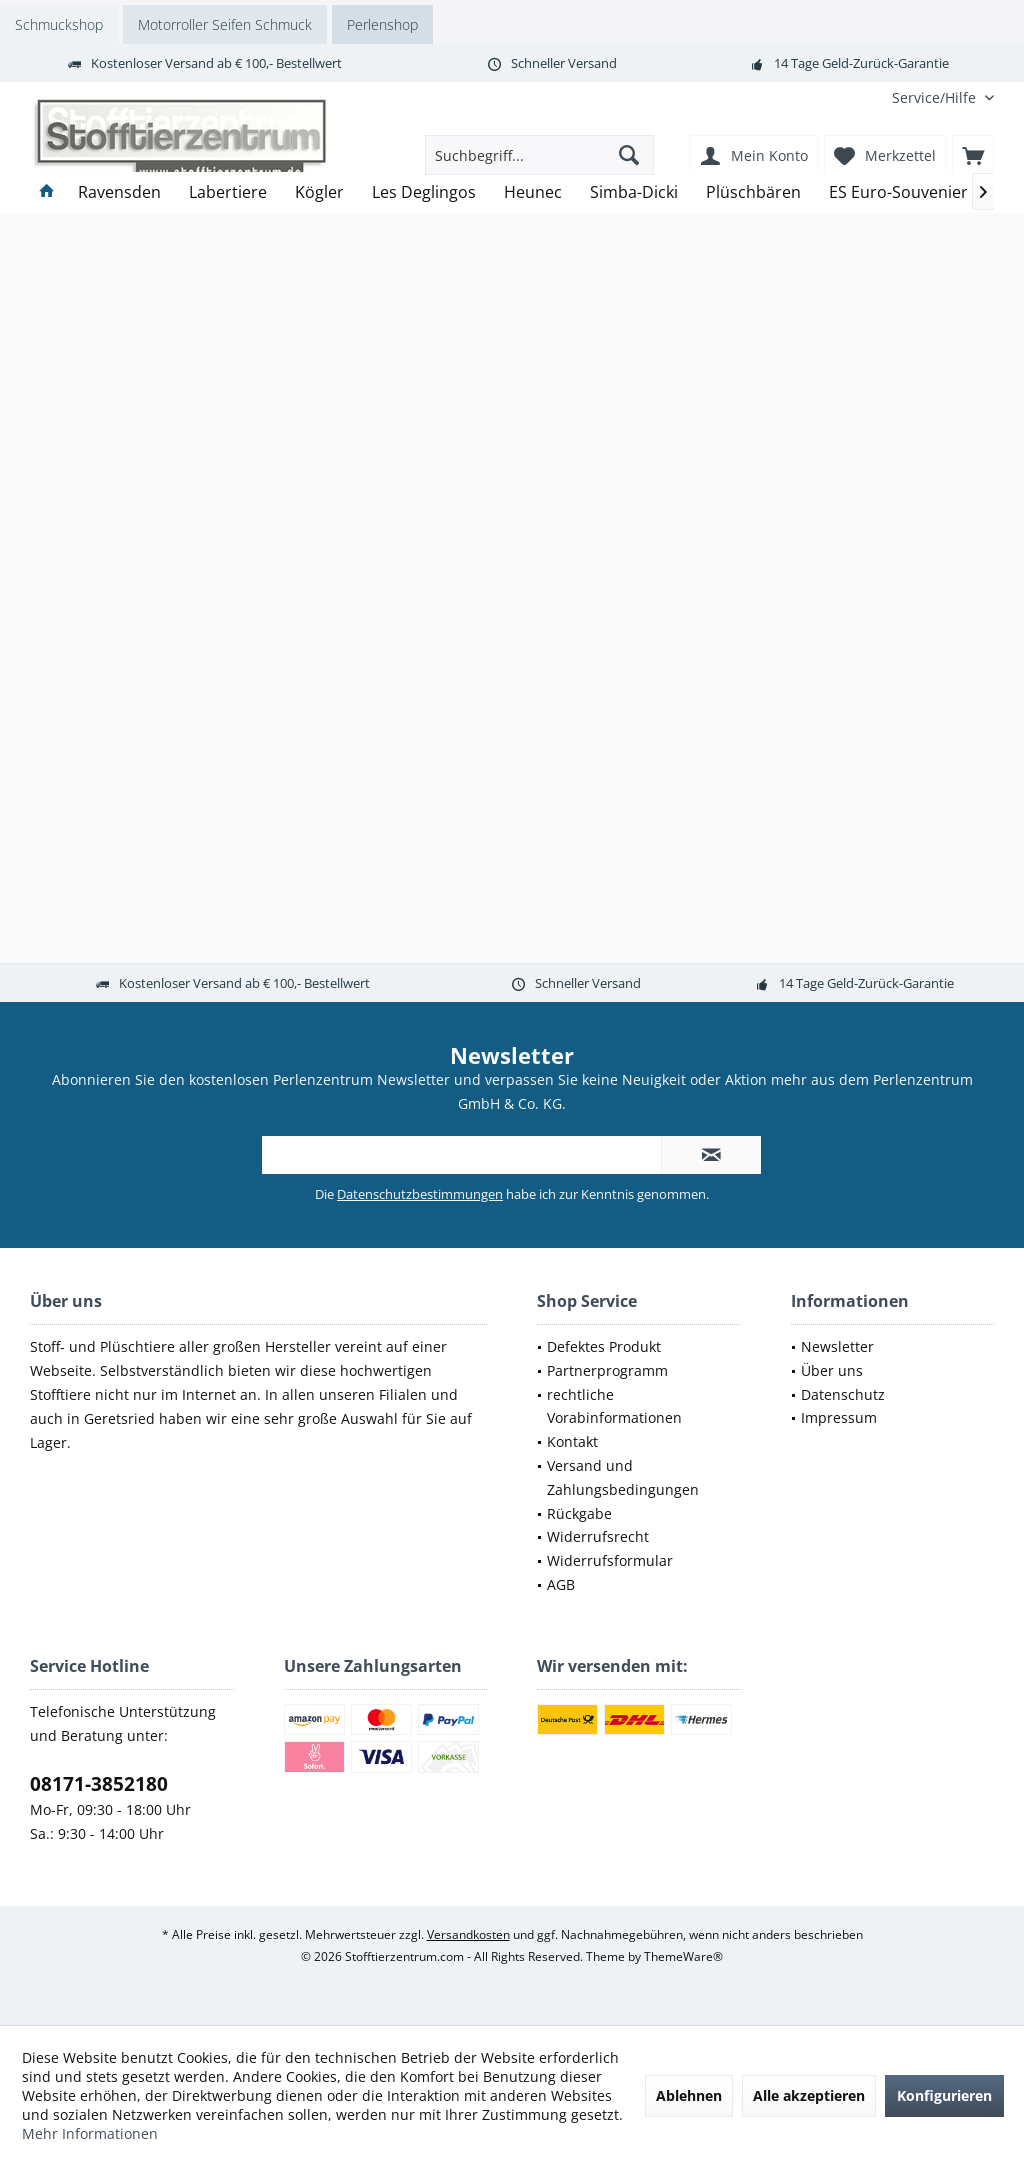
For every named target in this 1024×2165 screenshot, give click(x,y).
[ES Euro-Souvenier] (898, 192)
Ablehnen (689, 2095)
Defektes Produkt (604, 1346)
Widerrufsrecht (598, 1536)
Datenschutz (843, 1394)
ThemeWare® (683, 1956)
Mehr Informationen (90, 2133)
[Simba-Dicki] (634, 192)
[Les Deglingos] (424, 192)
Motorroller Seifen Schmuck (225, 24)
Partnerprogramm (607, 1370)
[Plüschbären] (753, 192)
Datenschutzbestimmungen (420, 1194)
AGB (561, 1584)
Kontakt (572, 1441)
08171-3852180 (99, 1784)
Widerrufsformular (610, 1560)
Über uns (832, 1370)
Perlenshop (382, 24)
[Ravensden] (119, 192)
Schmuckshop (59, 24)
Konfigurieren (944, 2095)
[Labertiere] (228, 192)
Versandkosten (468, 1934)
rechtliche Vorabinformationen (614, 1406)
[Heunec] (533, 192)
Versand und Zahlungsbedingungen (623, 1477)
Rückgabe (579, 1513)
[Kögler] (319, 192)
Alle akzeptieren (809, 2095)
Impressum (839, 1417)
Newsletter (837, 1346)
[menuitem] (935, 97)
